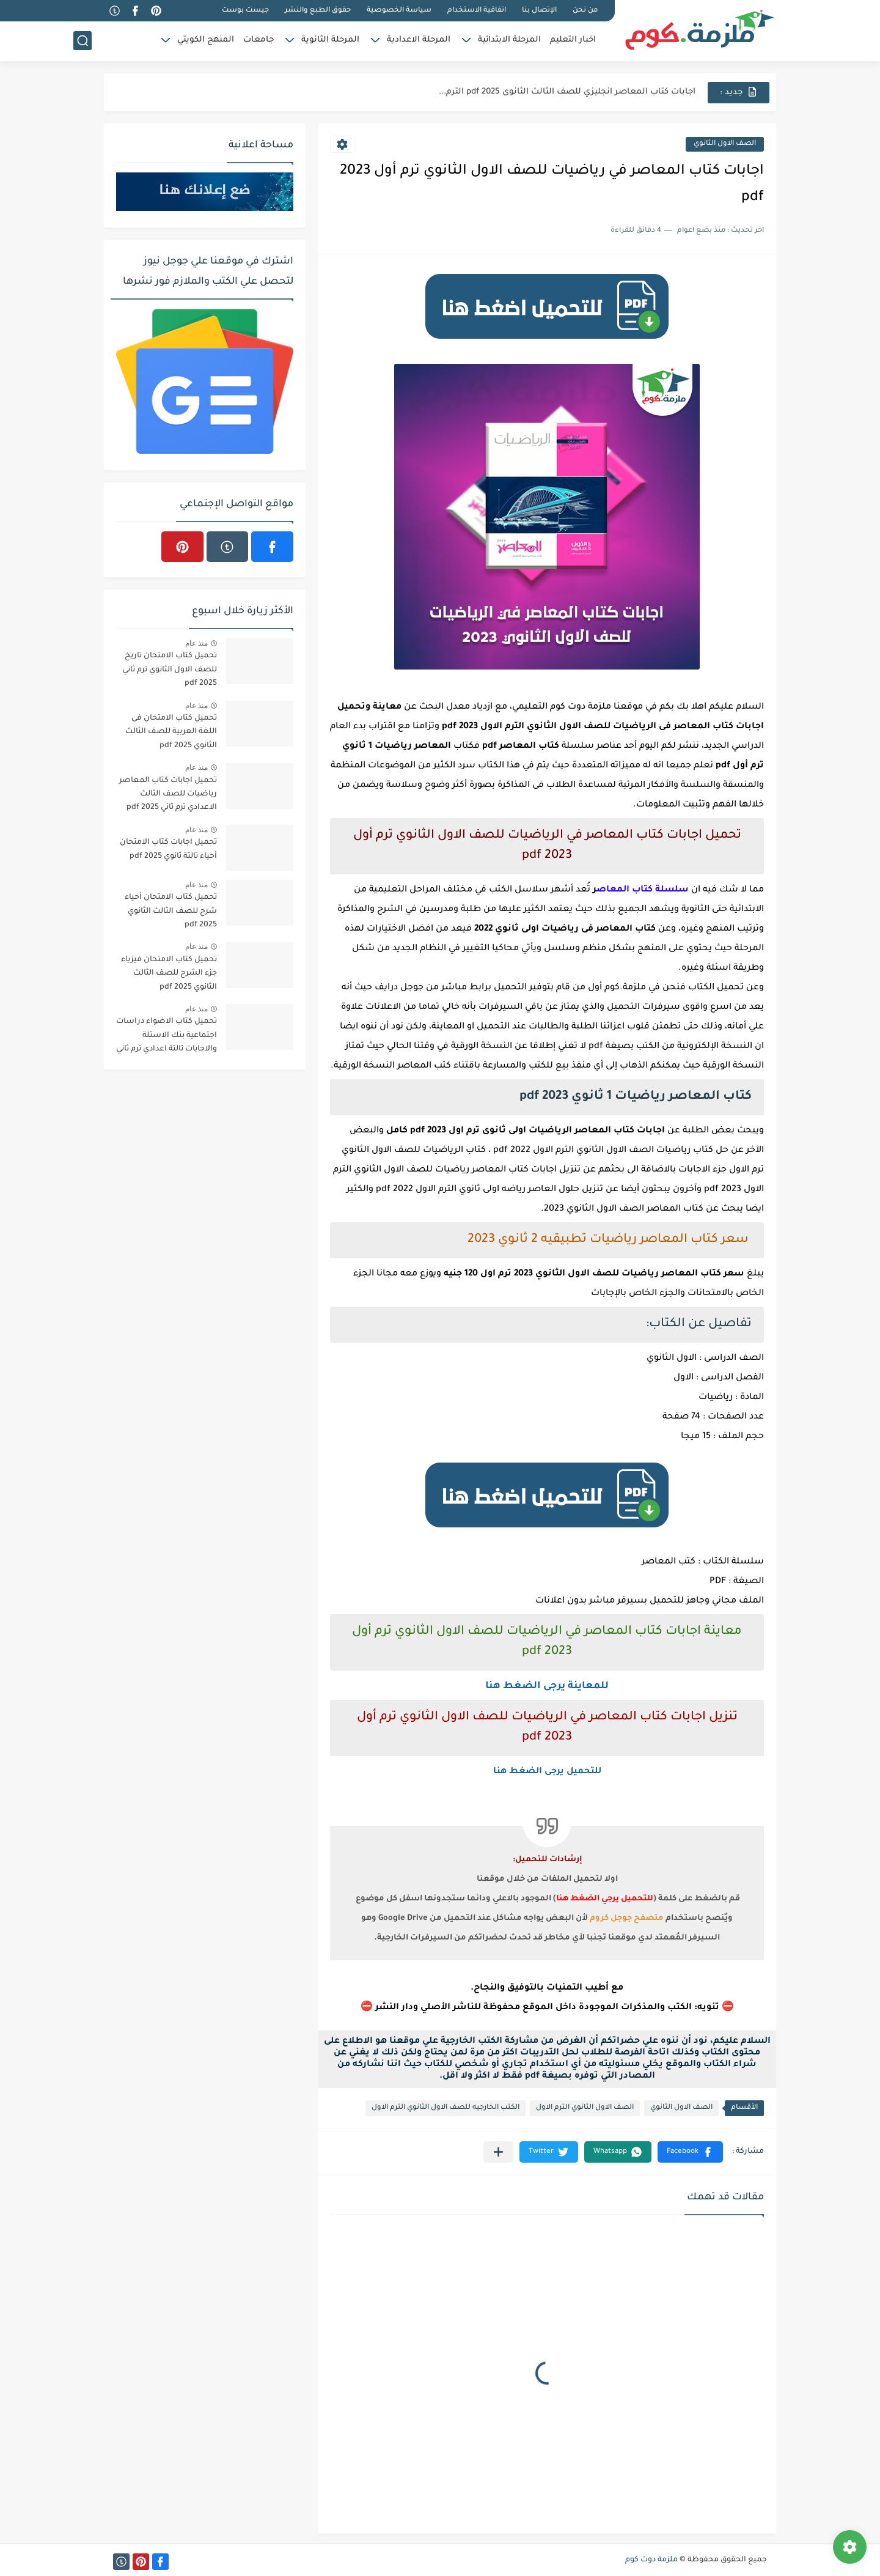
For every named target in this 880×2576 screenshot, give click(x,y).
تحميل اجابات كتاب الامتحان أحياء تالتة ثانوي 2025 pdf (168, 849)
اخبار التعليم (573, 40)
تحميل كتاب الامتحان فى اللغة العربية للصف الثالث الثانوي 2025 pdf (171, 732)
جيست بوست (245, 11)
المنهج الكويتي (205, 40)
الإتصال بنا (539, 11)
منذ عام (196, 643)
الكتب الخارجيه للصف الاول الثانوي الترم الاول (445, 2108)
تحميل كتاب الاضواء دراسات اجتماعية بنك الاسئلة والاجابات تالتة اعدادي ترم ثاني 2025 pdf (166, 1037)
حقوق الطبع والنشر (318, 11)
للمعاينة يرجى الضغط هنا (547, 1686)
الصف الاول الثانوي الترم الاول (585, 2108)
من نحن (585, 11)
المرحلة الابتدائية (509, 40)
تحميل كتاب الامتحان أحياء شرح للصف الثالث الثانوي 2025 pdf (171, 911)
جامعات (258, 40)
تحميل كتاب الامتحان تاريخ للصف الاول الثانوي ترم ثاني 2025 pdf (169, 670)
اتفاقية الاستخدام (476, 11)
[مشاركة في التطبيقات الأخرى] (498, 2152)
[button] (690, 2152)
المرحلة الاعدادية (418, 40)
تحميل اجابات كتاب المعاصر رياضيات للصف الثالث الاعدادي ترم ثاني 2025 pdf (168, 795)
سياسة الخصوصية (399, 11)
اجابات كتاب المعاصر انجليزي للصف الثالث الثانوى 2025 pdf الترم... (567, 92)
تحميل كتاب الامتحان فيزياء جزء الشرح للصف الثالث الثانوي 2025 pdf (169, 974)
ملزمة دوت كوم (651, 2560)
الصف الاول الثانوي (725, 144)
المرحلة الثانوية (330, 40)
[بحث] (82, 40)
